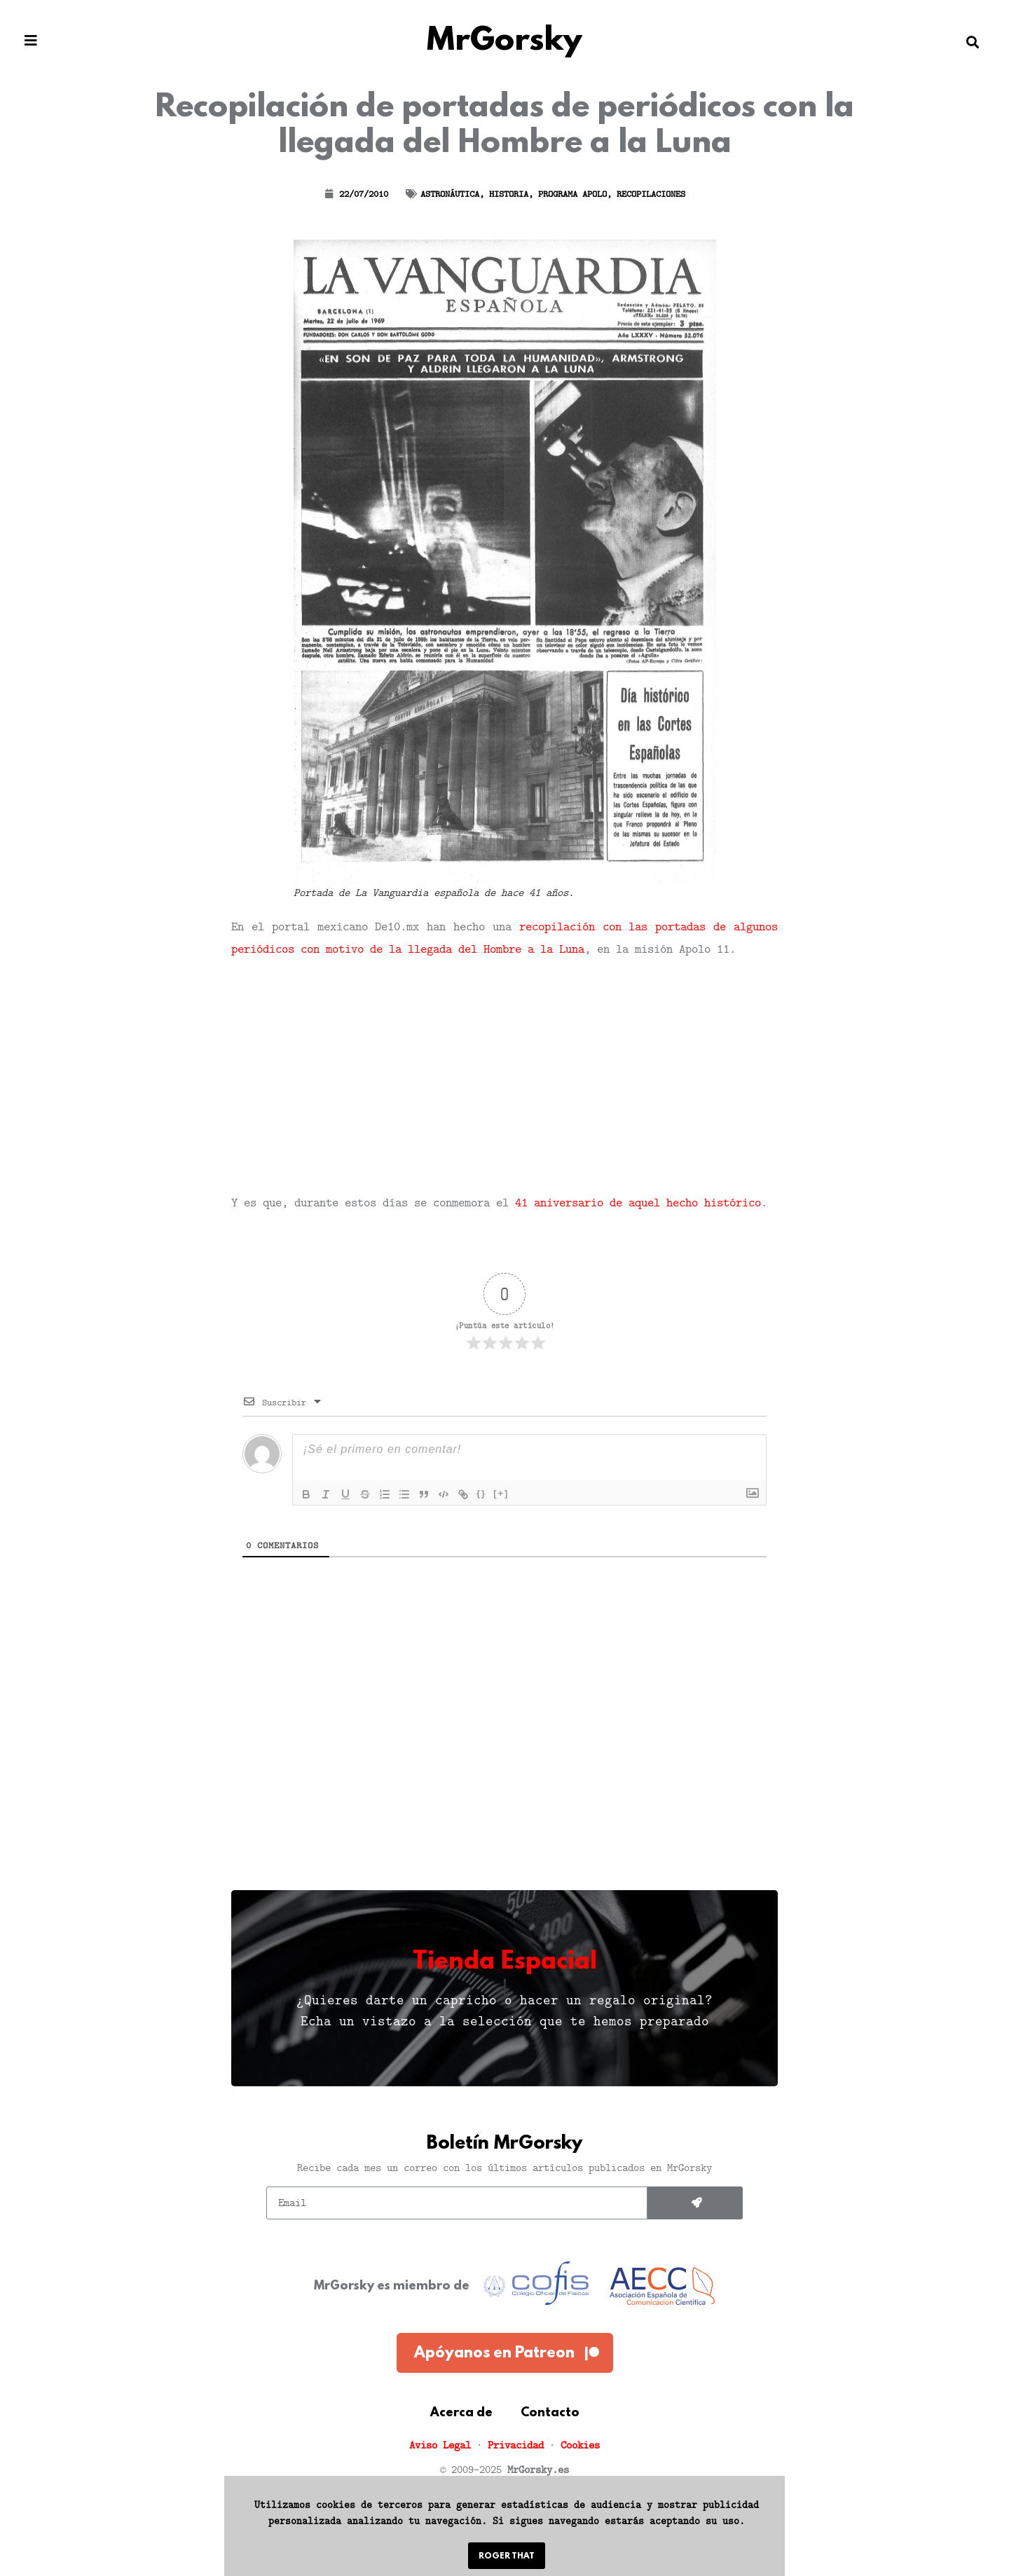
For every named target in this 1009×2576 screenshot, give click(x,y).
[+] (501, 1493)
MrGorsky (504, 41)
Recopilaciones (651, 193)
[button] (31, 41)
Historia (508, 193)
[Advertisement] (504, 1075)
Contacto (550, 2413)
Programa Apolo (572, 193)
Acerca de (461, 2413)
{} (481, 1493)
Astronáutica (449, 193)
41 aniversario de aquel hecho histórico (638, 1202)
